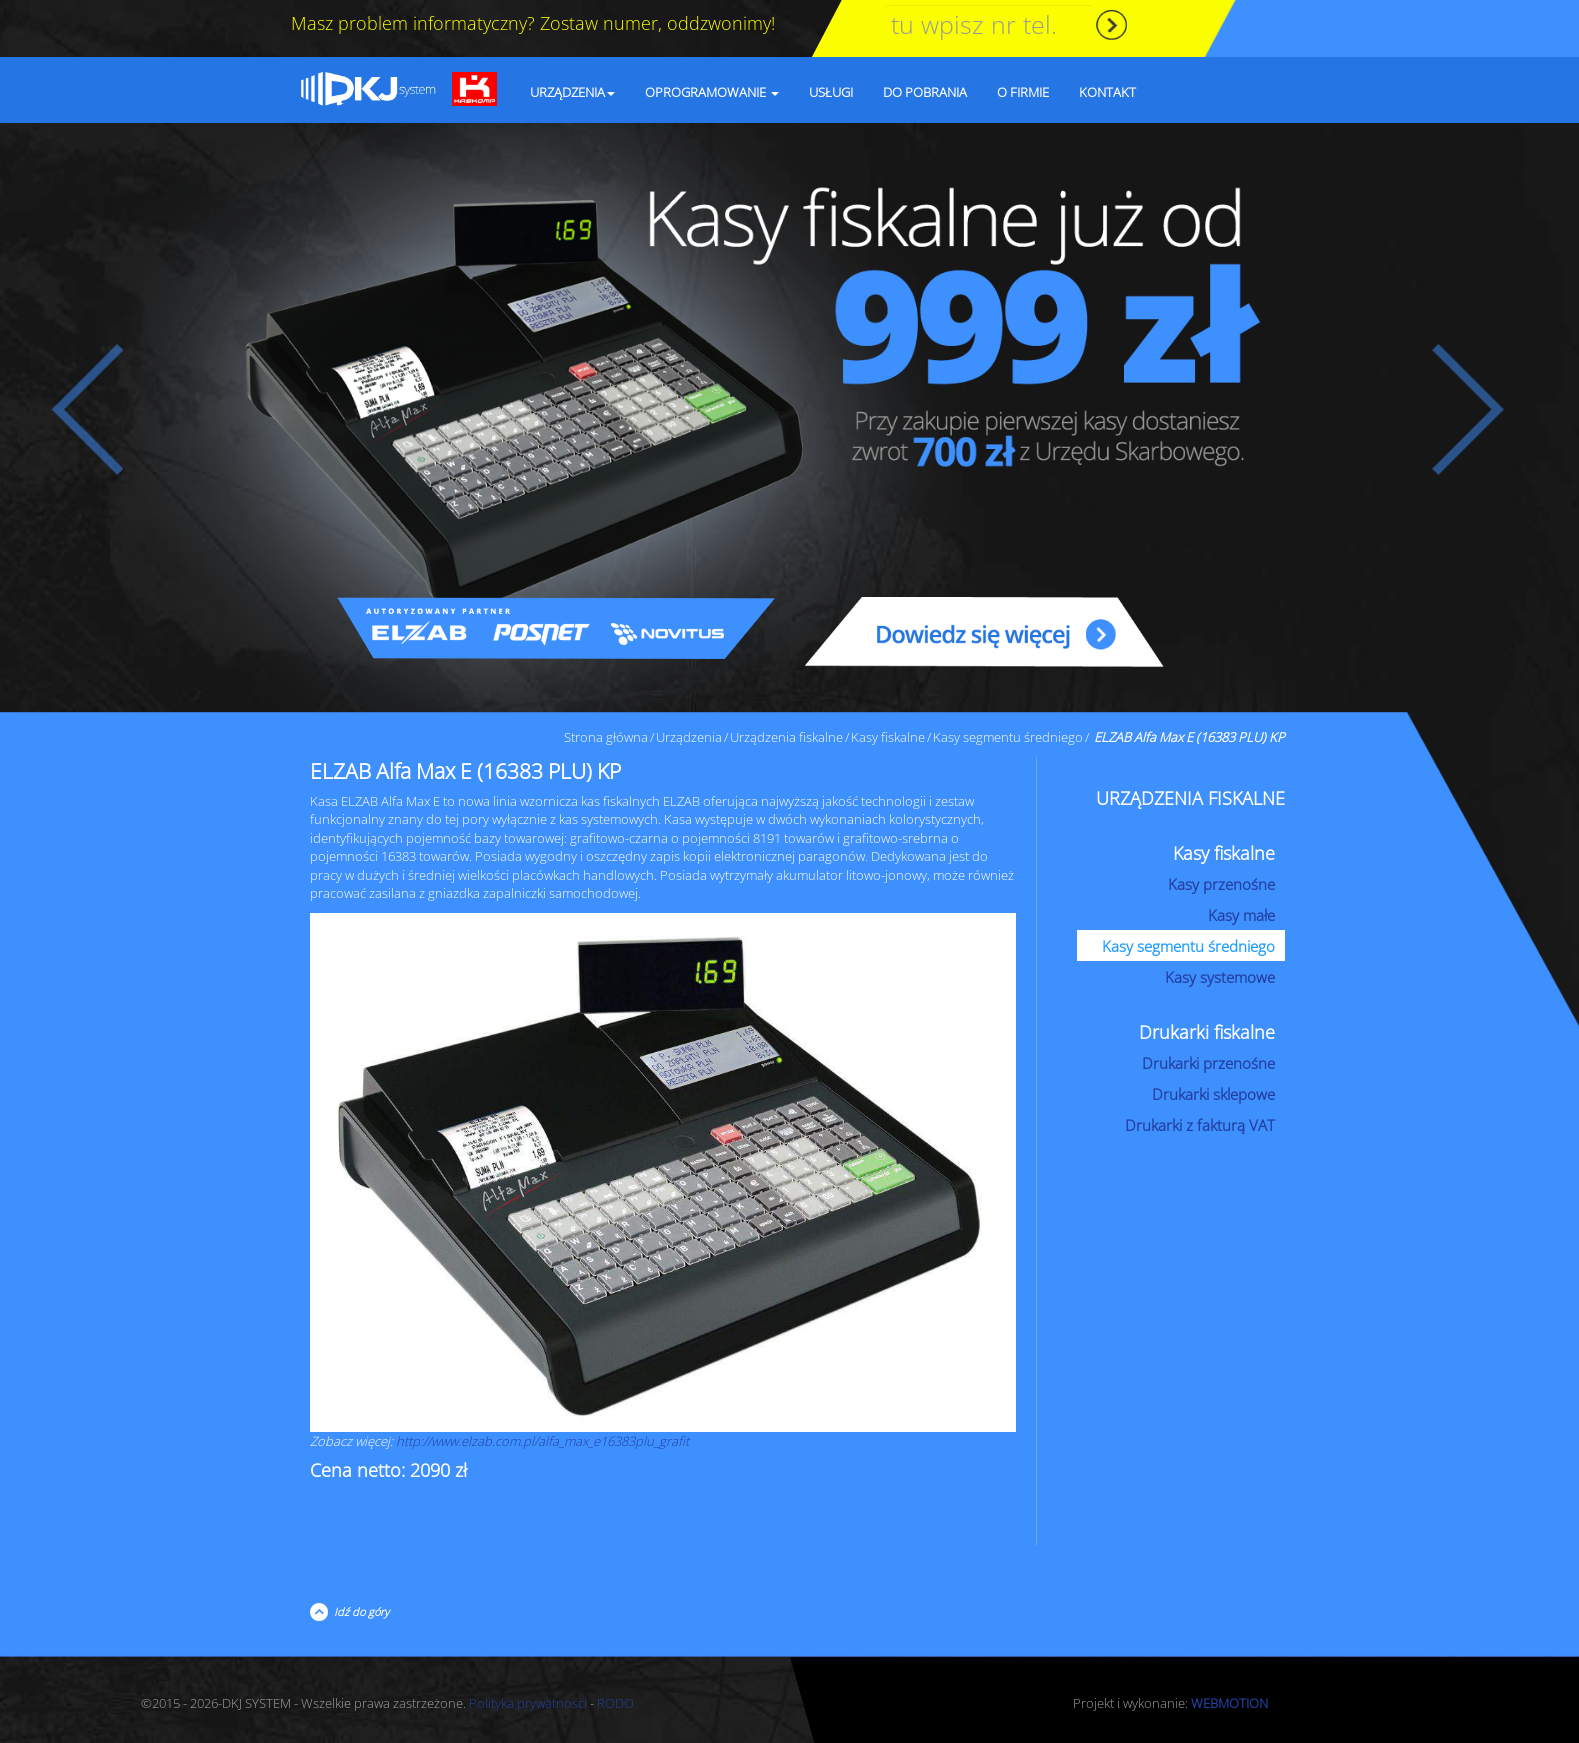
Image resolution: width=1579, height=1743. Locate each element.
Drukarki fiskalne (1207, 1032)
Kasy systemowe (1220, 977)
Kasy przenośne (1221, 884)
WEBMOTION (1229, 1703)
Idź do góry (358, 1611)
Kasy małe (1241, 915)
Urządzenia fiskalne (786, 737)
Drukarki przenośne (1208, 1063)
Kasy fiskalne (888, 737)
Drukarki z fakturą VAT (1200, 1125)
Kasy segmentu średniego (1008, 737)
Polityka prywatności (528, 1703)
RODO (615, 1703)
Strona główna (606, 737)
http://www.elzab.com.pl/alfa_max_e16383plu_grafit (542, 1441)
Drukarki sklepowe (1213, 1094)
